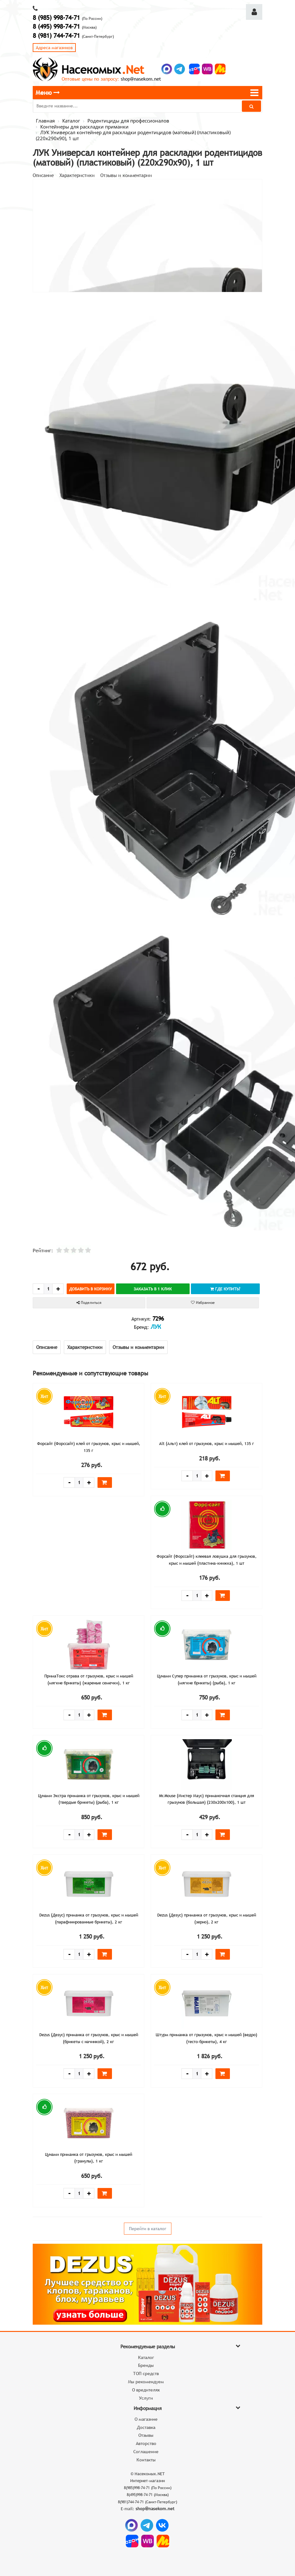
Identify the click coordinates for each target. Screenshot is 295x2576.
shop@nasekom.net (141, 79)
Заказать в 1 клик (153, 1289)
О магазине (146, 2419)
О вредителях (146, 2390)
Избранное (203, 1302)
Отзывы (145, 2435)
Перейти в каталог (147, 2228)
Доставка (146, 2427)
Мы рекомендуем (146, 2382)
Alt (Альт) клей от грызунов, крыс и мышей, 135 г (206, 1443)
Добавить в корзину (90, 1289)
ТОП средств (146, 2373)
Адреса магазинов (54, 47)
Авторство (146, 2443)
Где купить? (225, 1289)
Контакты (146, 2460)
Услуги (146, 2398)
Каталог (146, 2357)
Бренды (146, 2365)
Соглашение (146, 2451)
